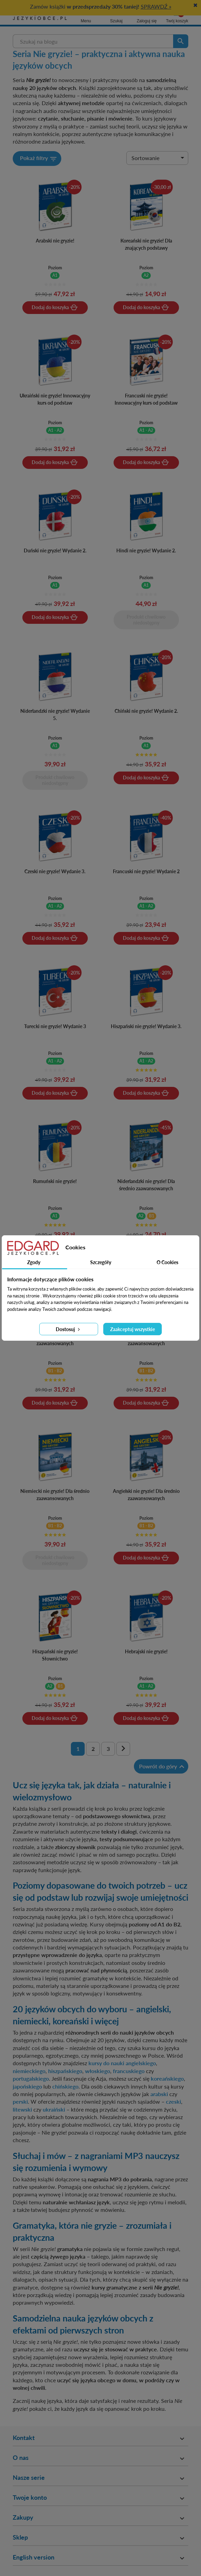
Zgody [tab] (33, 1262)
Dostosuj (68, 1329)
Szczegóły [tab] (100, 1262)
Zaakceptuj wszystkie (132, 1329)
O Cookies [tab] (167, 1262)
